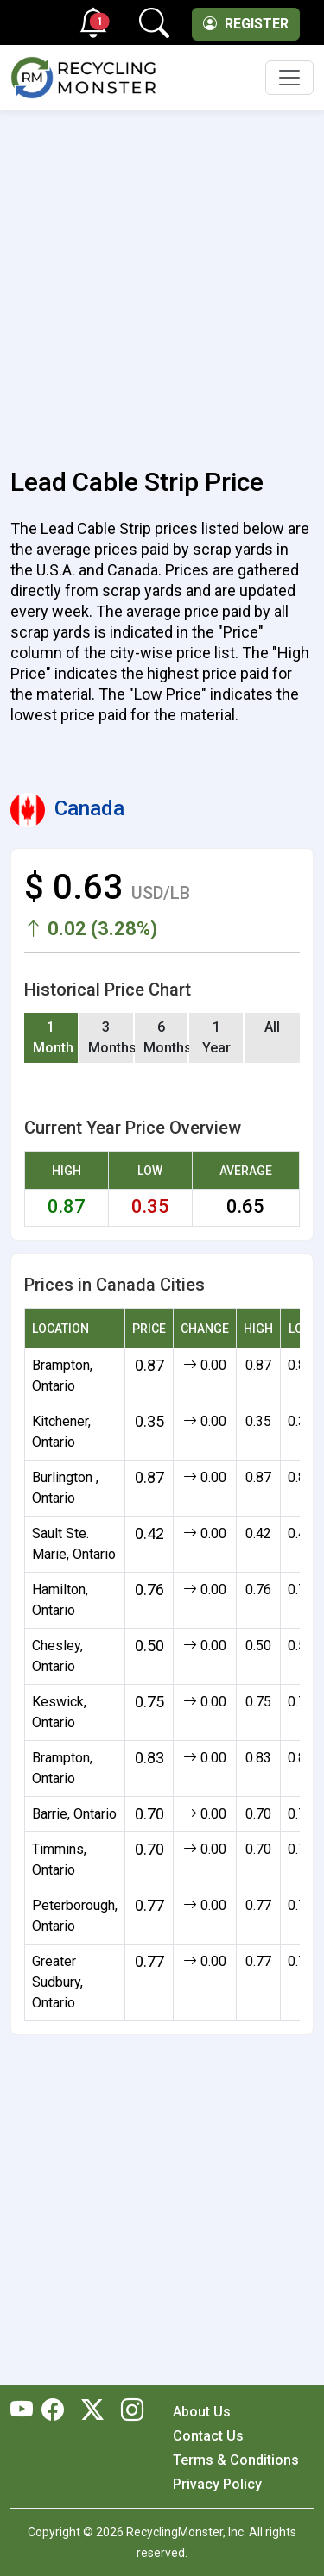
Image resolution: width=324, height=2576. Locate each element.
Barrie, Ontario (74, 1814)
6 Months (166, 1037)
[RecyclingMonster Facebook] (57, 2411)
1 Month (53, 1037)
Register (246, 24)
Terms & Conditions (236, 2460)
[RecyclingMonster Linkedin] (127, 2411)
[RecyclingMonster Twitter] (92, 2411)
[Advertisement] (162, 279)
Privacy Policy (217, 2484)
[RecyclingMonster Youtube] (25, 2411)
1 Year (216, 1037)
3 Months (111, 1037)
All (272, 1027)
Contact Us (208, 2436)
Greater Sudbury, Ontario (57, 1982)
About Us (202, 2411)
